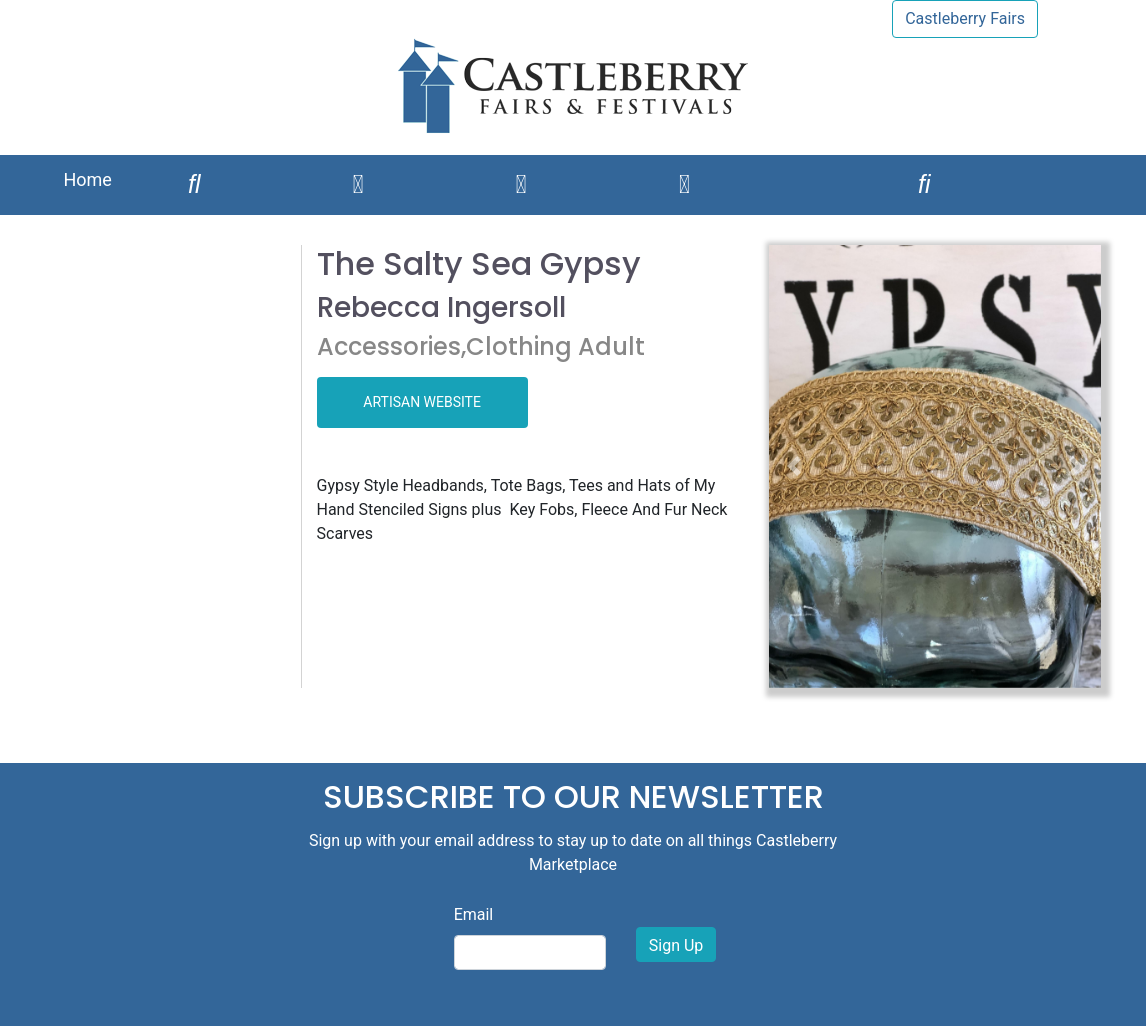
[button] (794, 466)
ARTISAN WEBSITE (422, 402)
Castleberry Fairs (965, 18)
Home (87, 179)
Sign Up (676, 945)
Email (474, 914)
